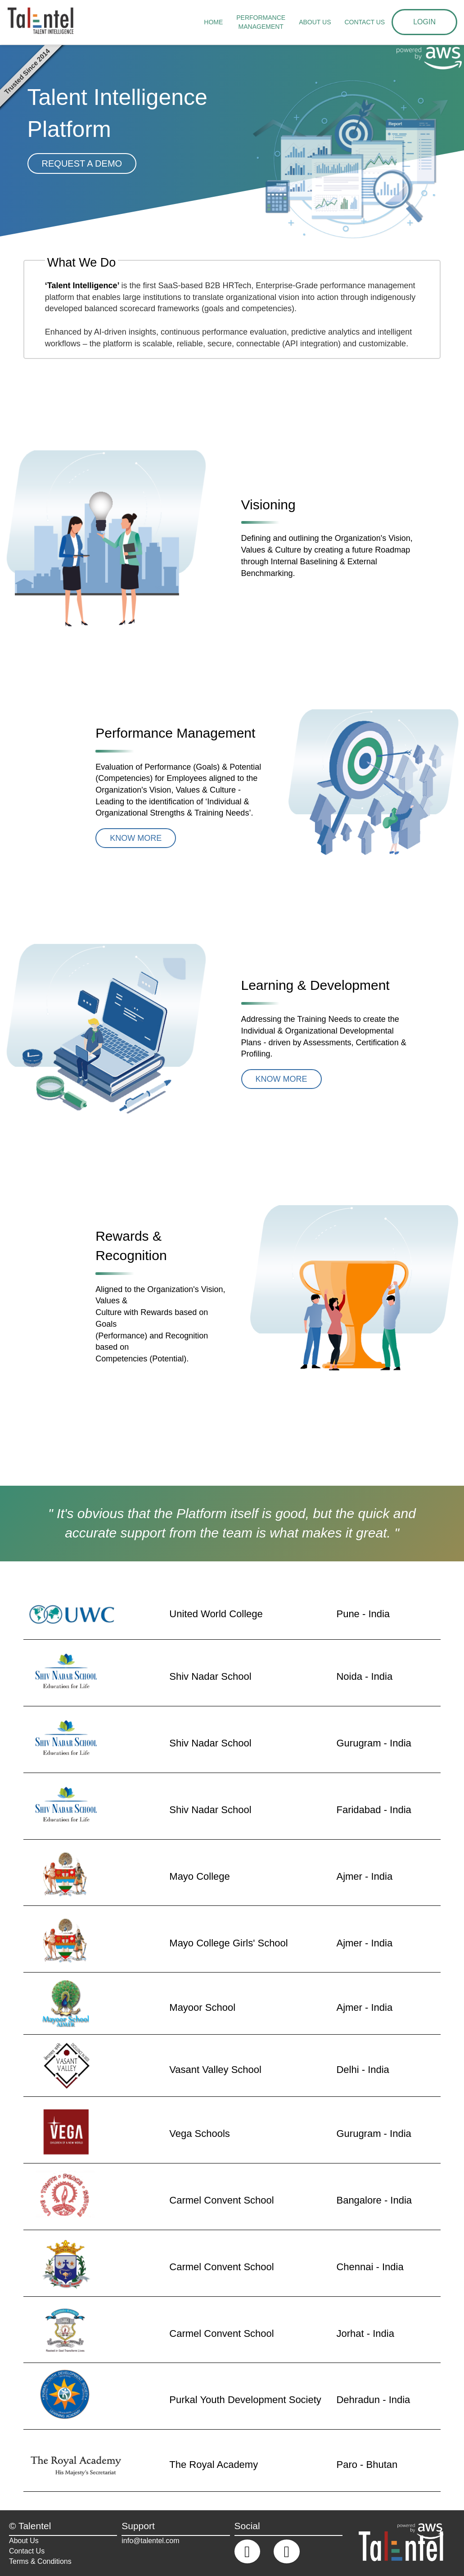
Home (213, 22)
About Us (315, 22)
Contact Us (27, 2551)
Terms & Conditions (40, 2561)
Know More (136, 838)
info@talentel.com (150, 2540)
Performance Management (260, 22)
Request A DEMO (82, 163)
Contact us (364, 22)
